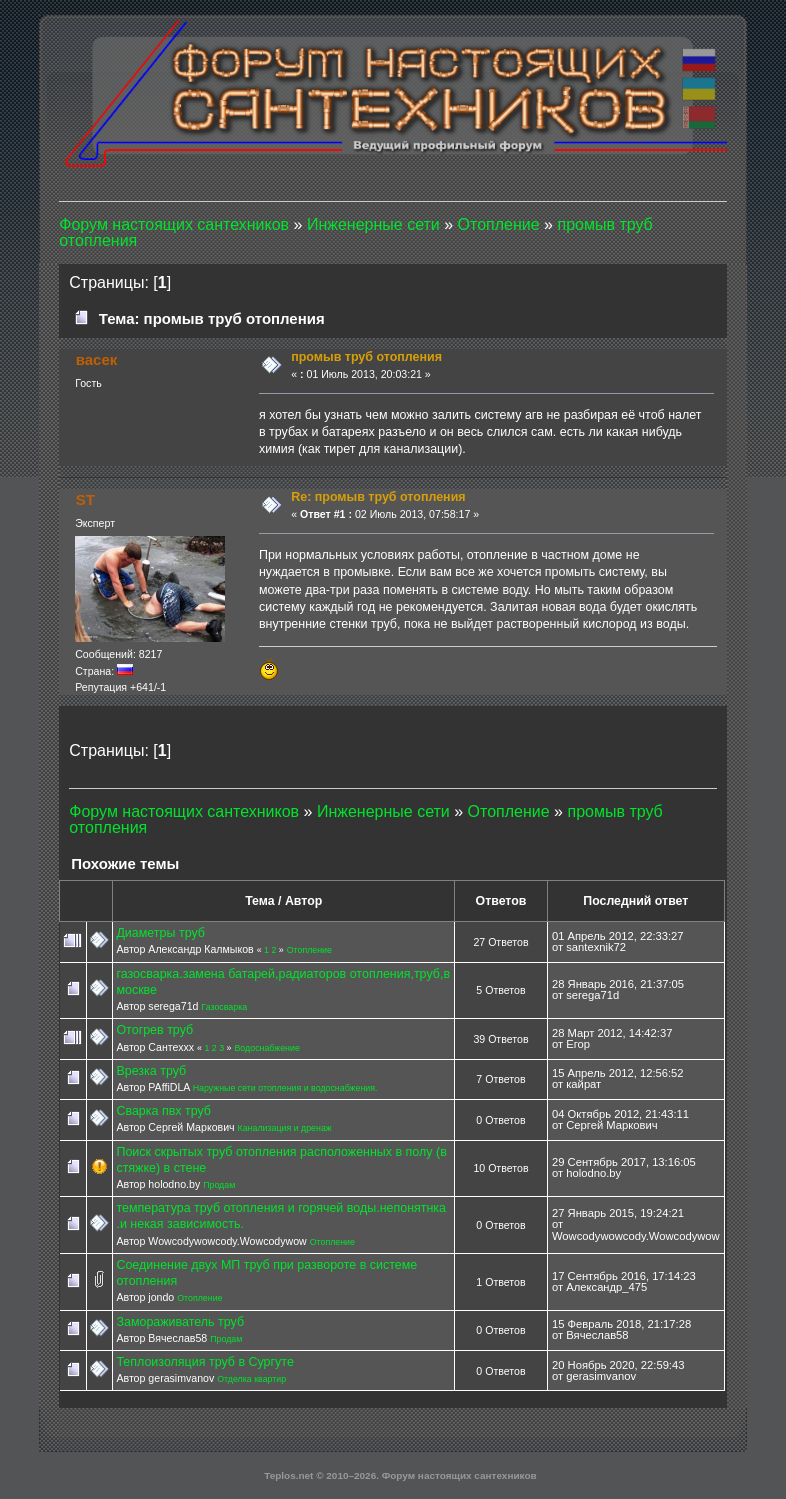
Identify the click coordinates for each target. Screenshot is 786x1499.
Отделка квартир (251, 1379)
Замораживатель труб (180, 1322)
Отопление (309, 950)
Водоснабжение (266, 1048)
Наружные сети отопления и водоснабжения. (285, 1088)
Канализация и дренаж (285, 1128)
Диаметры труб (160, 933)
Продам (219, 1185)
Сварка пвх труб (163, 1111)
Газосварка (224, 1007)
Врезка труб (151, 1071)
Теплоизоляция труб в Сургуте (204, 1362)
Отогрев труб (154, 1030)
